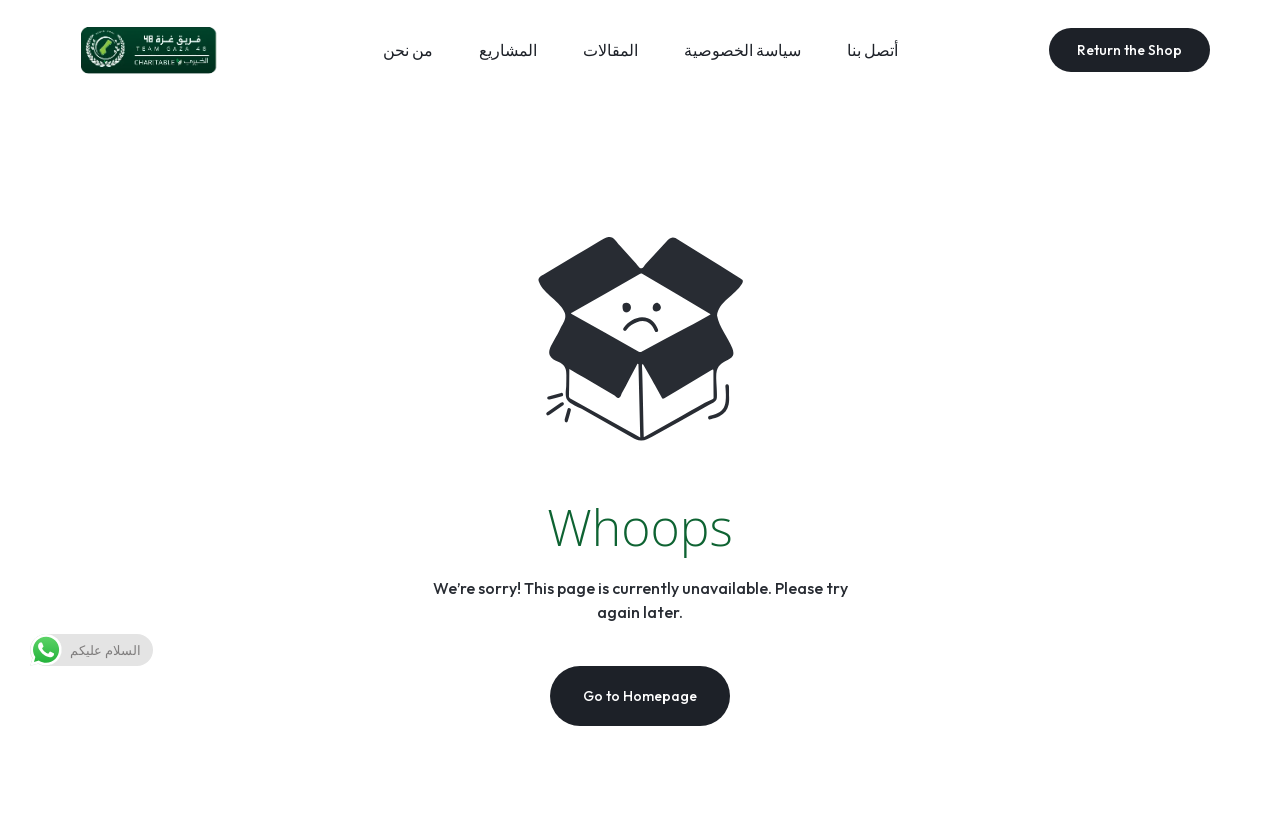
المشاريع (508, 50)
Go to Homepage (640, 696)
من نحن (408, 50)
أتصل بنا (872, 50)
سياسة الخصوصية (742, 50)
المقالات (610, 50)
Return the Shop (1129, 50)
